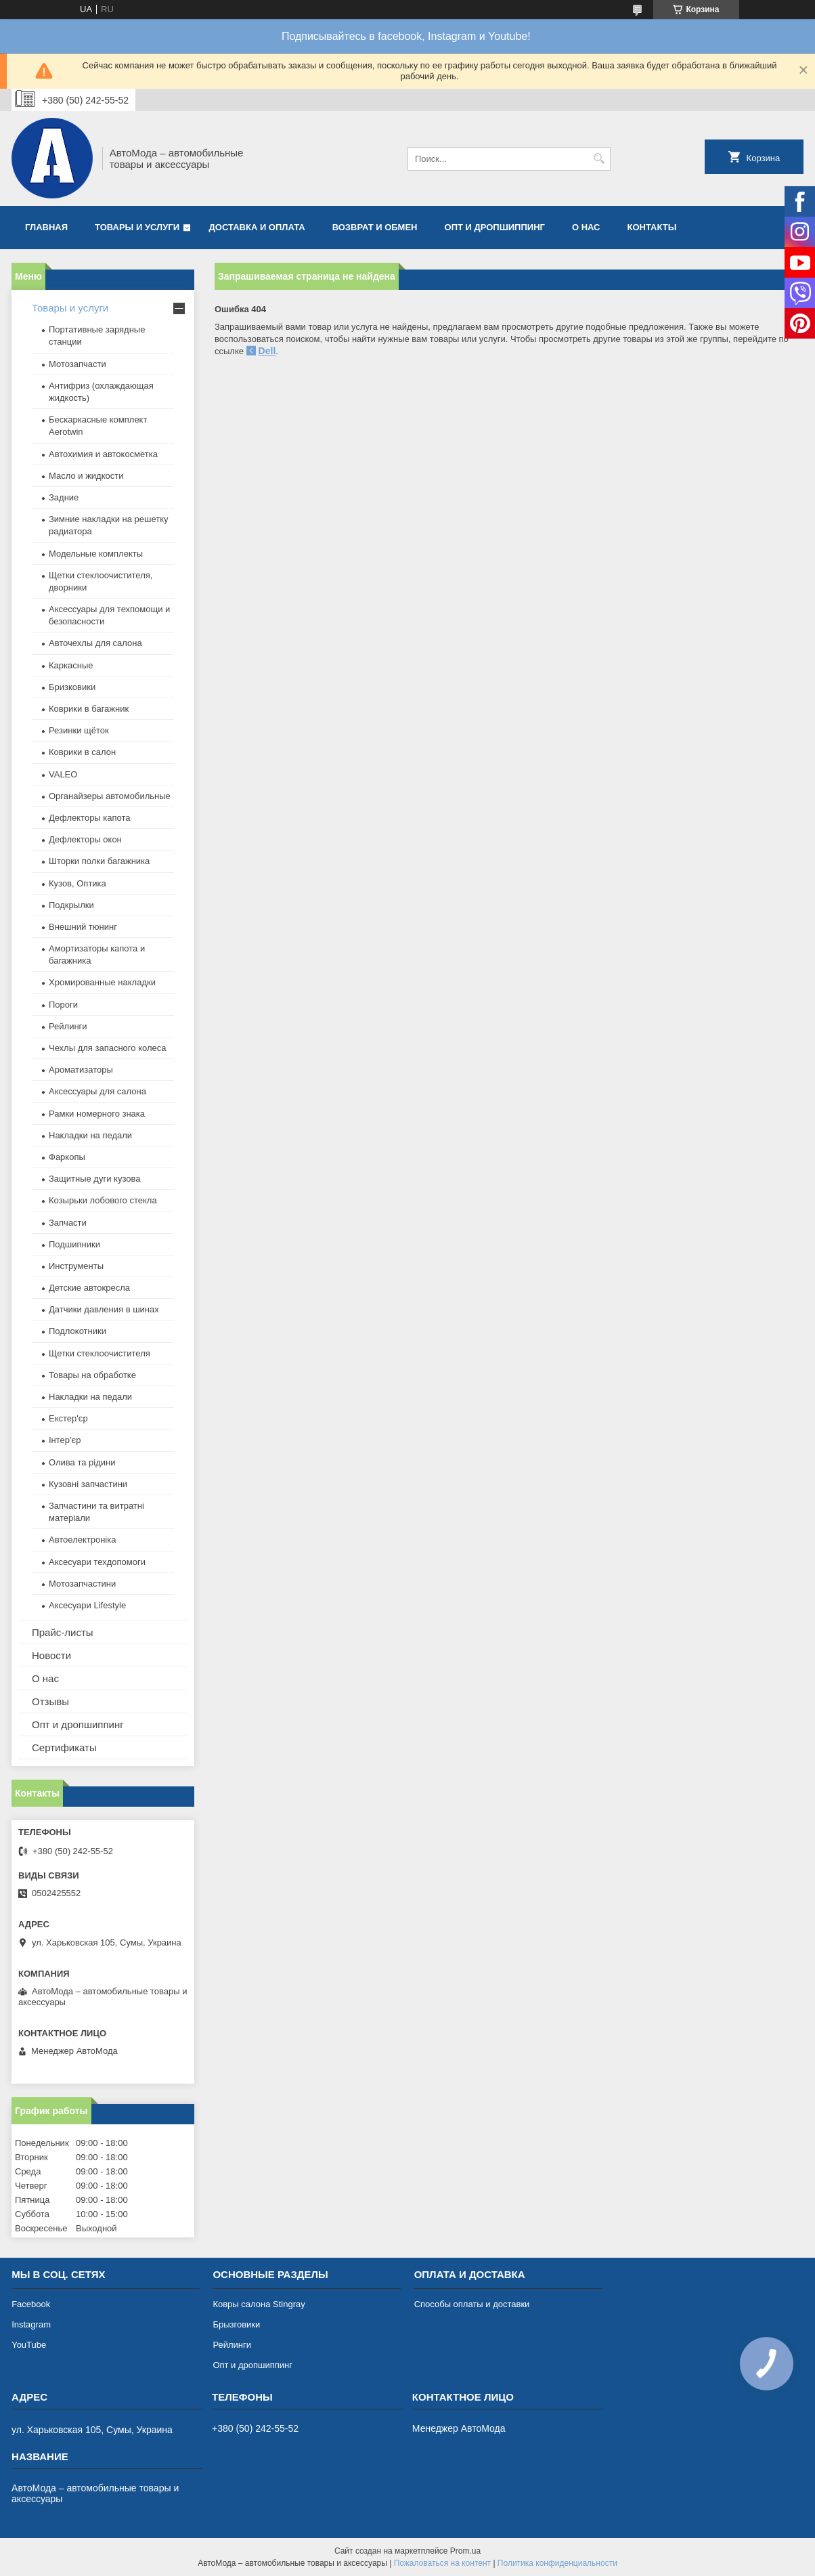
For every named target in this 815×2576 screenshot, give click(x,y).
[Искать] (599, 159)
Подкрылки (71, 905)
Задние (64, 497)
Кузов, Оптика (77, 883)
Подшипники (74, 1244)
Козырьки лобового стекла (103, 1200)
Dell (267, 350)
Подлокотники (77, 1331)
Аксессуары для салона (97, 1091)
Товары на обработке (92, 1375)
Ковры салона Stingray (259, 2304)
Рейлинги (68, 1026)
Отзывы (50, 1701)
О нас (586, 227)
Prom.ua (465, 2551)
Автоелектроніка (82, 1539)
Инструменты (76, 1266)
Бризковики (72, 687)
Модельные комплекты (96, 554)
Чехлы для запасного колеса (107, 1048)
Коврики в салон (82, 752)
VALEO (63, 774)
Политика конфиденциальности (557, 2563)
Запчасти (68, 1223)
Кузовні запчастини (88, 1484)
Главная (46, 227)
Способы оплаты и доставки (472, 2304)
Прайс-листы (62, 1632)
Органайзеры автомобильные (110, 796)
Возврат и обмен (375, 227)
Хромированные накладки (102, 982)
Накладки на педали (90, 1135)
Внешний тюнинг (83, 927)
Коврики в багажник (89, 709)
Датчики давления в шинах (104, 1309)
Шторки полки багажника (99, 861)
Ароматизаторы (81, 1070)
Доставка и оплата (257, 227)
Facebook (31, 2304)
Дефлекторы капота (90, 818)
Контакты (651, 227)
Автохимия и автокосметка (103, 454)
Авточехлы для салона (95, 643)
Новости (51, 1655)
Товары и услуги (137, 227)
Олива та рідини (82, 1462)
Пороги (63, 1005)
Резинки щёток (79, 730)
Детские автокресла (89, 1288)
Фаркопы (67, 1157)
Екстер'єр (68, 1418)
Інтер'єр (65, 1440)
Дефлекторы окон (85, 839)
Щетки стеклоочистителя (99, 1353)
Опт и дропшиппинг (495, 227)
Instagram (31, 2324)
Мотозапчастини (82, 1584)
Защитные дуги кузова (94, 1179)
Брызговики (236, 2324)
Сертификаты (64, 1747)
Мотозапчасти (77, 364)
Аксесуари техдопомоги (97, 1562)
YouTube (29, 2345)
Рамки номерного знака (97, 1114)
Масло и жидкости (86, 476)
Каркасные (71, 665)
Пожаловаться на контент (442, 2563)
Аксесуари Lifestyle (87, 1605)
